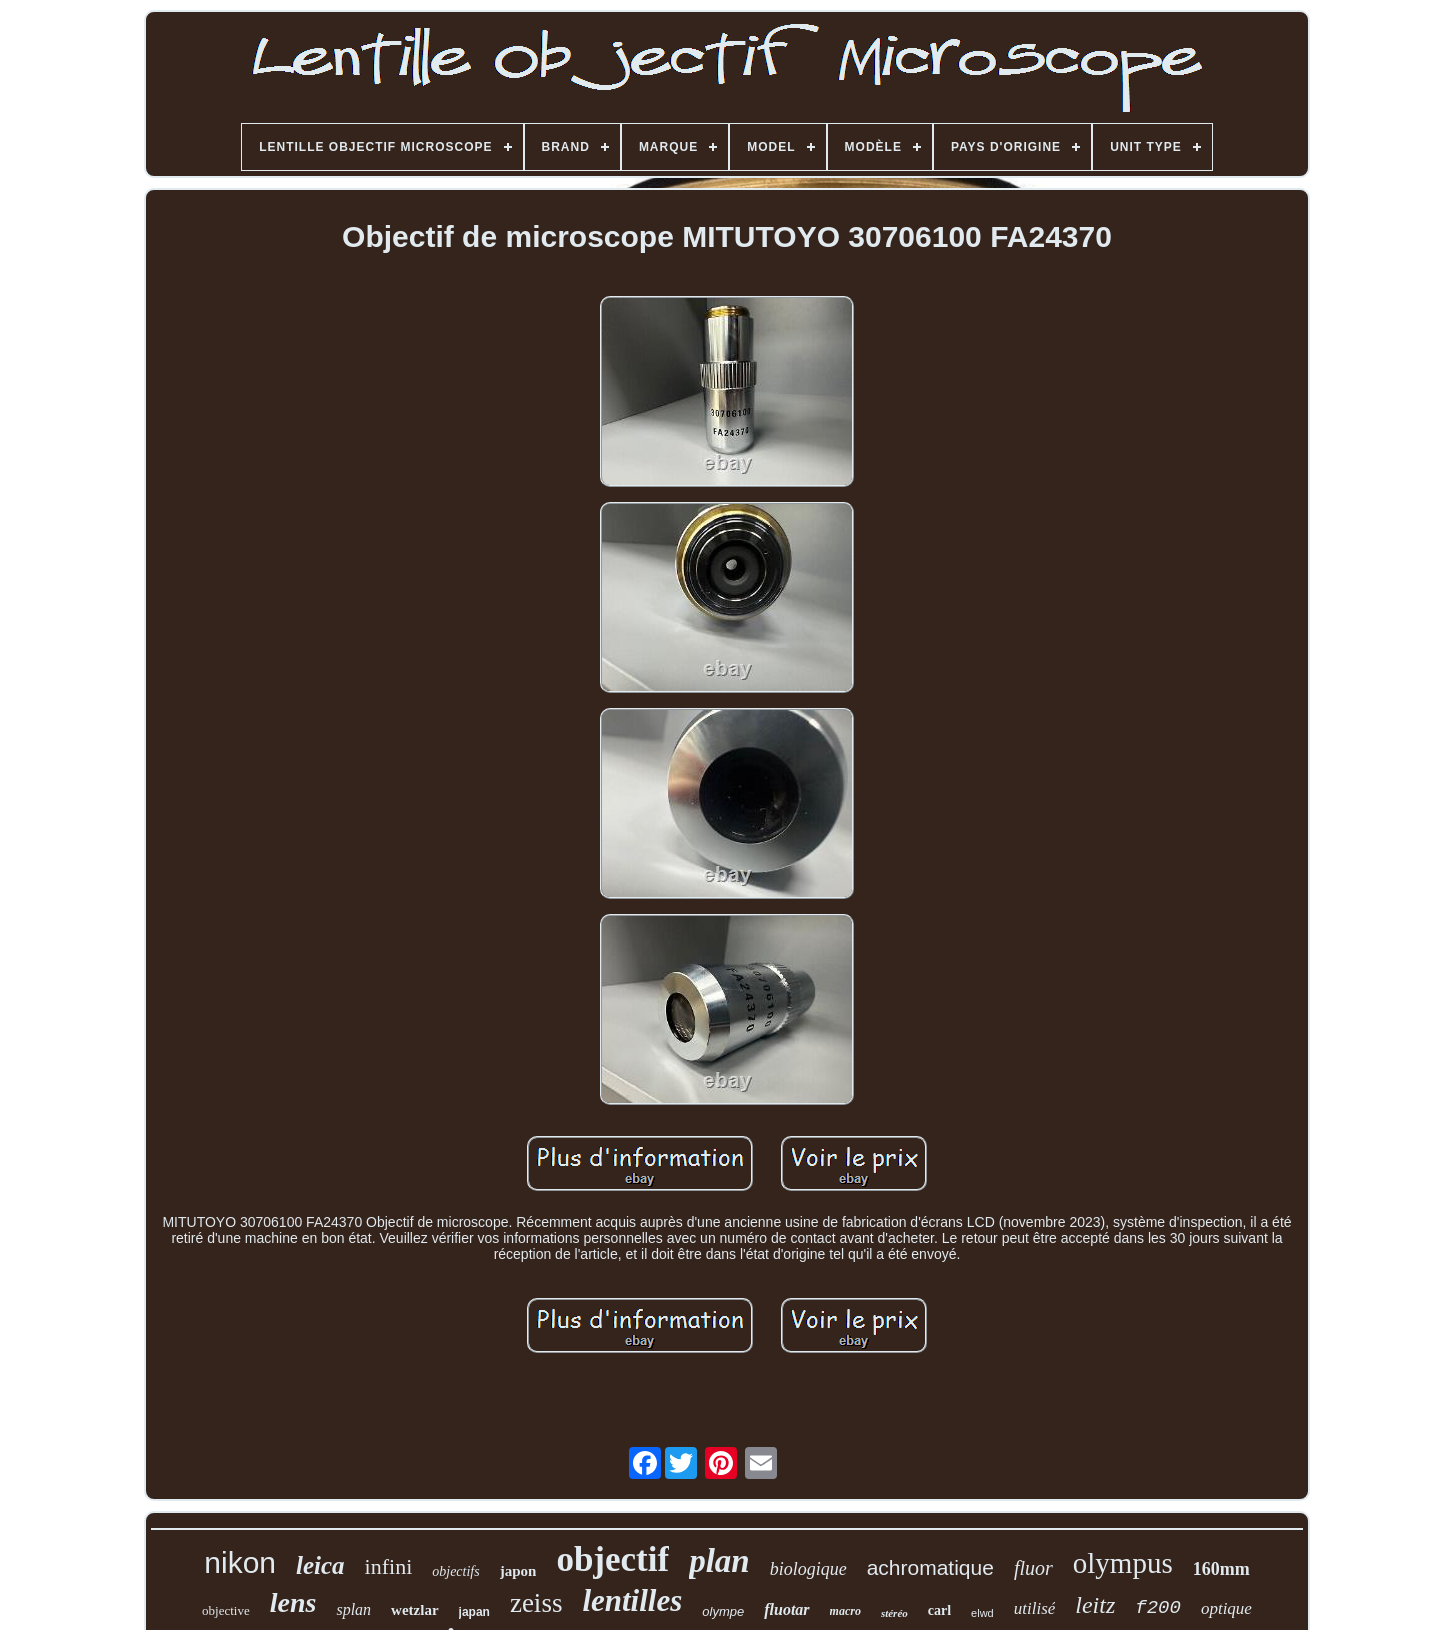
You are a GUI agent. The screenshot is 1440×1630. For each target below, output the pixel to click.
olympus (1123, 1563)
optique (1226, 1608)
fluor (1033, 1568)
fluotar (786, 1609)
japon (518, 1571)
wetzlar (414, 1610)
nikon (240, 1562)
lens (293, 1602)
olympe (723, 1611)
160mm (1221, 1569)
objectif (612, 1559)
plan (719, 1561)
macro (845, 1611)
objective (226, 1610)
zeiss (536, 1603)
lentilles (632, 1600)
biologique (808, 1569)
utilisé (1035, 1608)
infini (389, 1566)
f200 (1158, 1608)
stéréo (894, 1613)
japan (474, 1612)
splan (353, 1609)
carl (939, 1610)
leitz (1095, 1605)
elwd (982, 1613)
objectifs (455, 1571)
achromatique (930, 1567)
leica (320, 1565)
